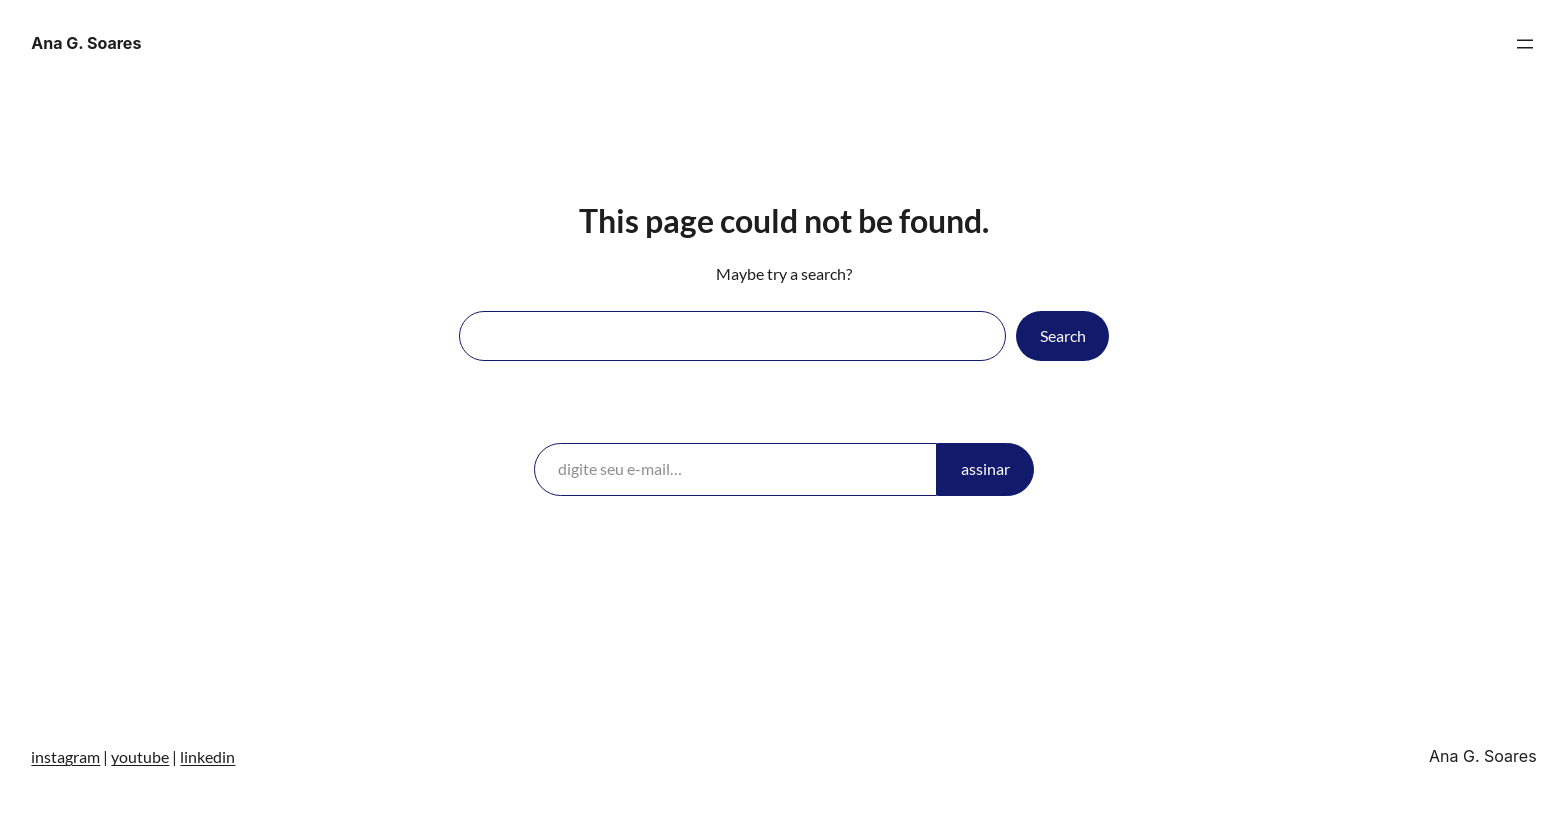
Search (1063, 335)
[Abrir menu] (1525, 44)
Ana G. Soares (86, 43)
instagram (65, 756)
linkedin (207, 756)
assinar (985, 468)
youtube (140, 756)
